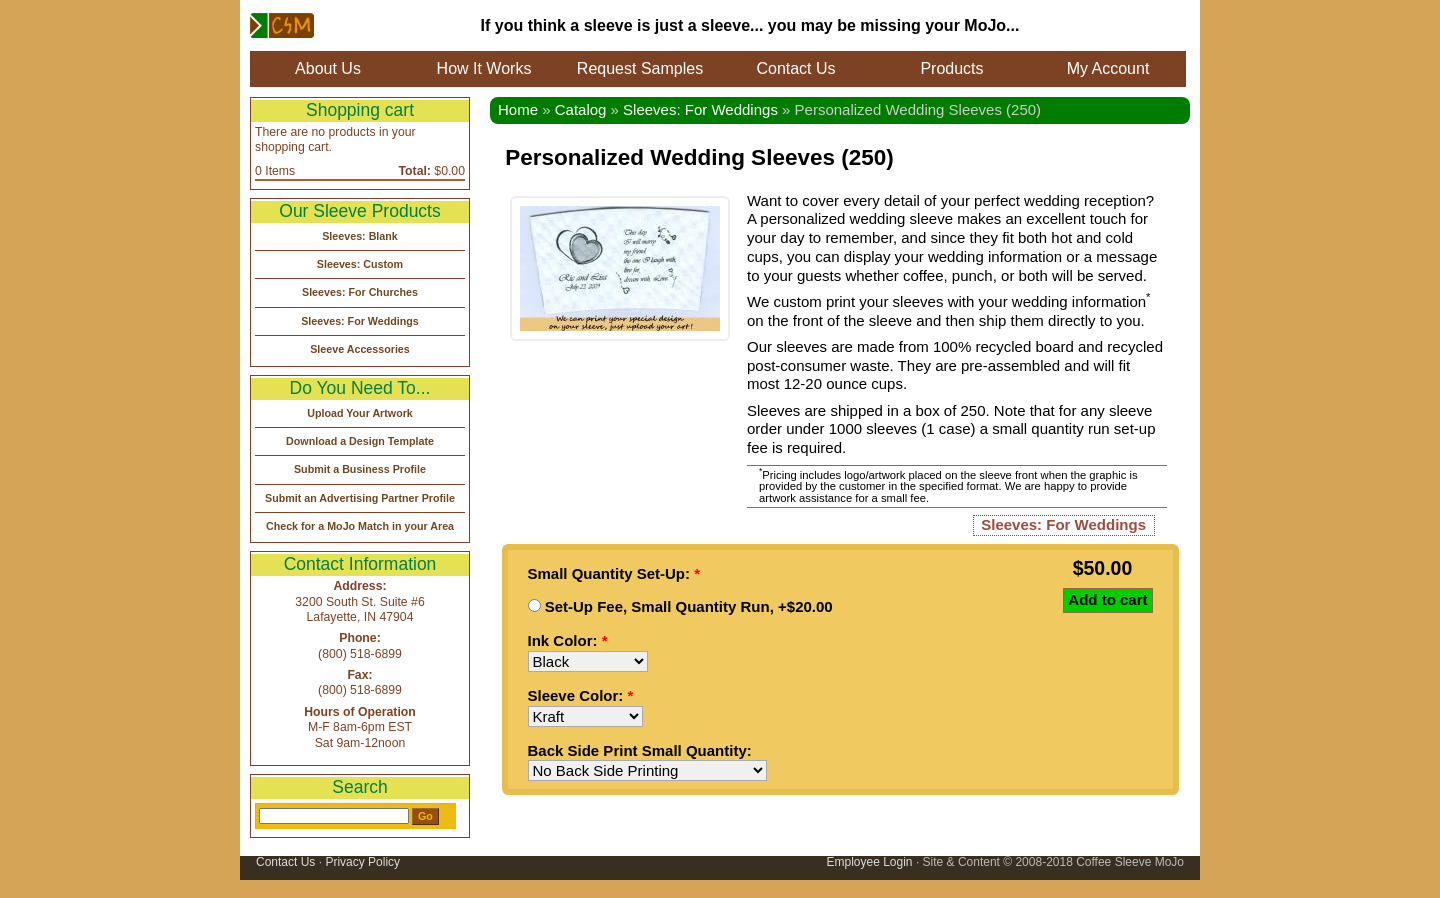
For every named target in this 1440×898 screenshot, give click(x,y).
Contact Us (795, 68)
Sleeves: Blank (360, 236)
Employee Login (869, 862)
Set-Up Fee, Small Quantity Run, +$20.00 (680, 606)
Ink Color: (568, 640)
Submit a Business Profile (360, 469)
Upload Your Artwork (360, 413)
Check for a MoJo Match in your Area (360, 526)
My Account (1108, 68)
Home (518, 109)
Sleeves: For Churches (360, 292)
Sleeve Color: (581, 695)
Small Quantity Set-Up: (614, 573)
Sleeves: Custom (360, 264)
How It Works (484, 68)
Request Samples (640, 68)
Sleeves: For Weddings (700, 109)
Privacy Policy (362, 862)
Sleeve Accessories (360, 349)
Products (951, 68)
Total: (415, 171)
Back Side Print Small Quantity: (640, 750)
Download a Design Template (360, 441)
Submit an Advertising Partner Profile (360, 498)
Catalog (581, 109)
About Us (328, 68)
